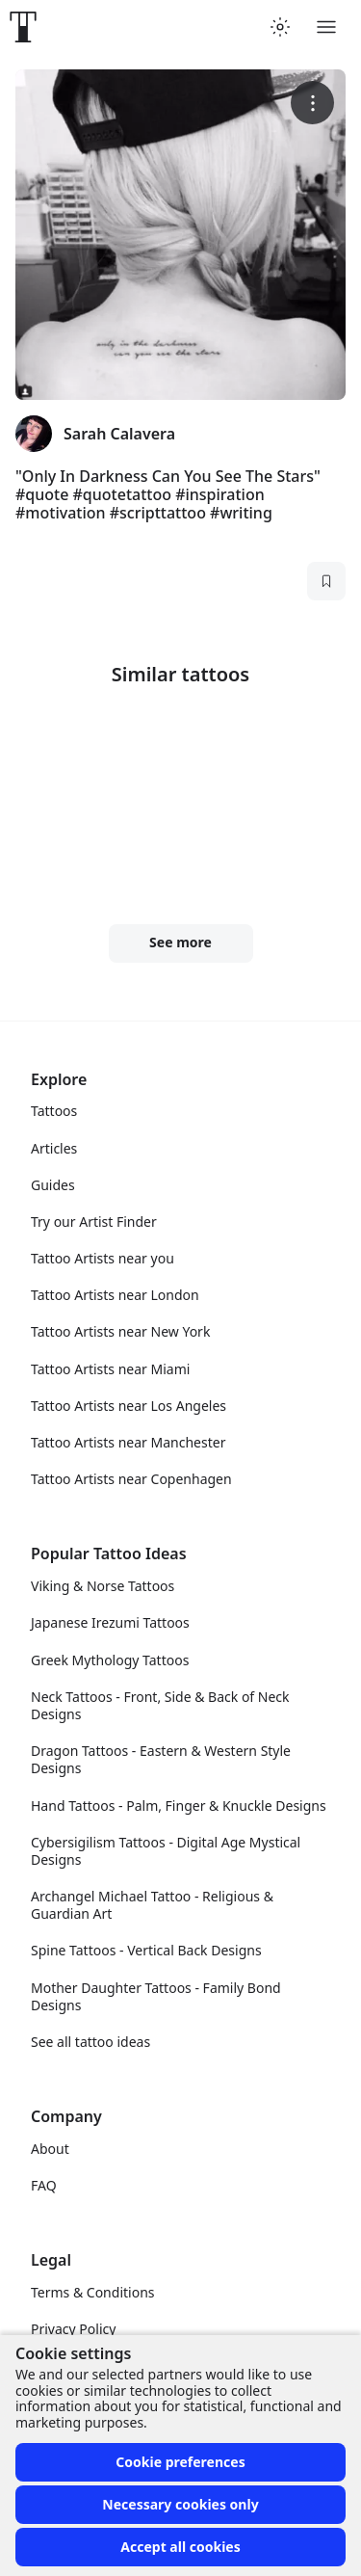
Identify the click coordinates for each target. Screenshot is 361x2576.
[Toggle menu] (326, 27)
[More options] (312, 102)
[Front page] (23, 27)
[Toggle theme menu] (280, 27)
